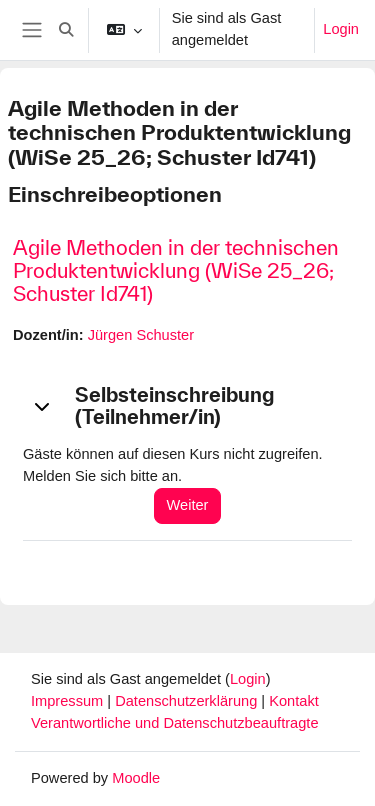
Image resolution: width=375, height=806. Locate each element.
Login (341, 29)
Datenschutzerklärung (188, 701)
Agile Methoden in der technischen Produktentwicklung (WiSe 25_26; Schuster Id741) (176, 270)
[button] (66, 30)
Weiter (188, 505)
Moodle (136, 778)
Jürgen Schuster (141, 335)
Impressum (69, 701)
